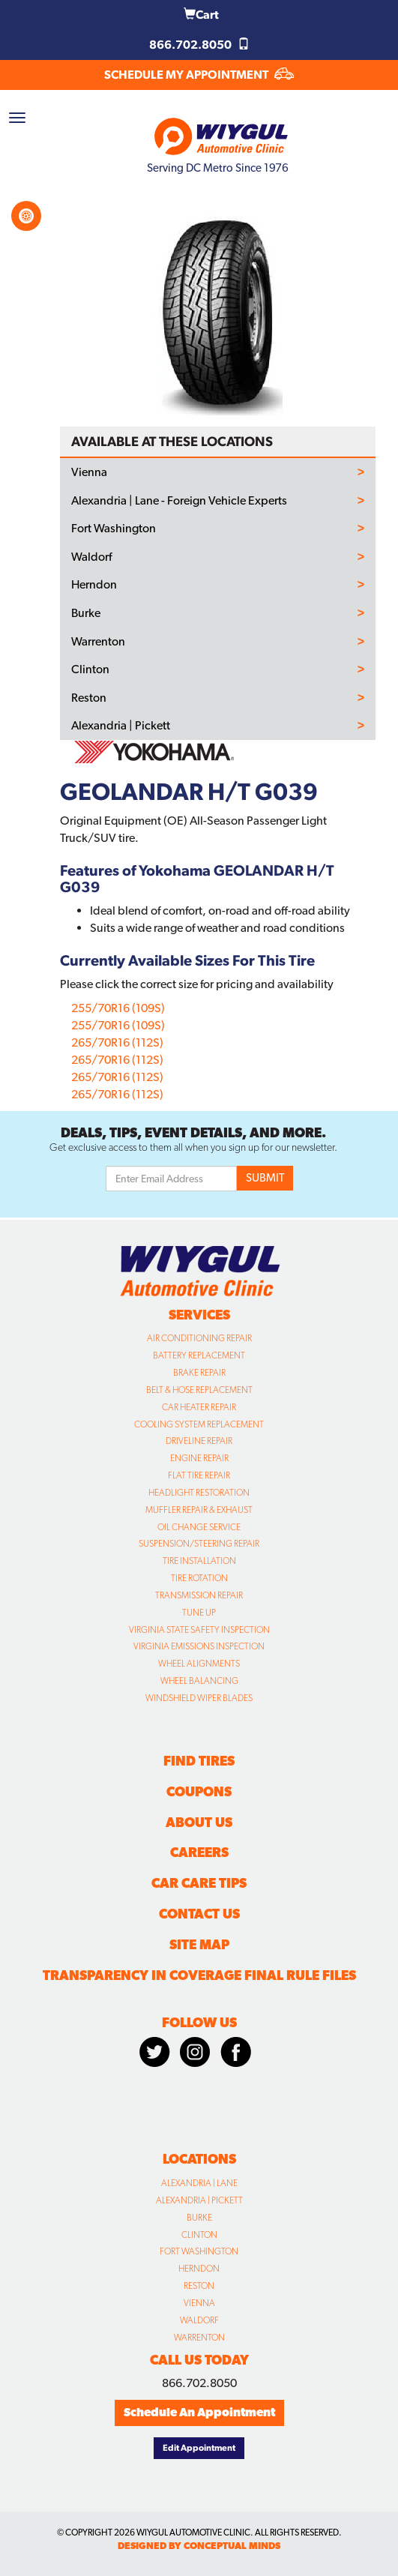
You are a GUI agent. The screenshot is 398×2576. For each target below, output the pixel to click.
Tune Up (199, 1612)
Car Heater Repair (199, 1407)
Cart (201, 14)
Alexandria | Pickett (120, 725)
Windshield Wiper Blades (199, 1698)
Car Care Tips (199, 1883)
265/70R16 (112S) (117, 1042)
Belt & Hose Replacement (199, 1390)
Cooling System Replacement (199, 1424)
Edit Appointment (199, 2448)
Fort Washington (113, 528)
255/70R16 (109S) (118, 1008)
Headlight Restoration (199, 1492)
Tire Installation (199, 1561)
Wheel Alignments (199, 1663)
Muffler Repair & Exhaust (199, 1510)
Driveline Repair (199, 1441)
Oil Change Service (199, 1527)
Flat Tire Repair (199, 1475)
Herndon (94, 585)
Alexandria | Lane (199, 2183)
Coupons (199, 1791)
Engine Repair (199, 1458)
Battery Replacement (199, 1355)
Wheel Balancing (199, 1681)
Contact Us (199, 1914)
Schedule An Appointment (199, 2412)
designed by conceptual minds (199, 2545)
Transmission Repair (199, 1595)
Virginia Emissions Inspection (199, 1646)
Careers (199, 1852)
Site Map (199, 1944)
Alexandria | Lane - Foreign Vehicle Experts (179, 501)
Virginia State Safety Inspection (199, 1630)
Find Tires (199, 1761)
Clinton (90, 669)
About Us (199, 1822)
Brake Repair (199, 1372)
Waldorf (91, 557)
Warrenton (98, 641)
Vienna (89, 472)
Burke (85, 613)
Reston (88, 698)
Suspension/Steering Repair (199, 1543)
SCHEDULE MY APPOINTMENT (199, 74)
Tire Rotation (199, 1578)
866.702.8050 (199, 44)
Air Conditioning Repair (199, 1338)
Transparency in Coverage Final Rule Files (199, 1975)
